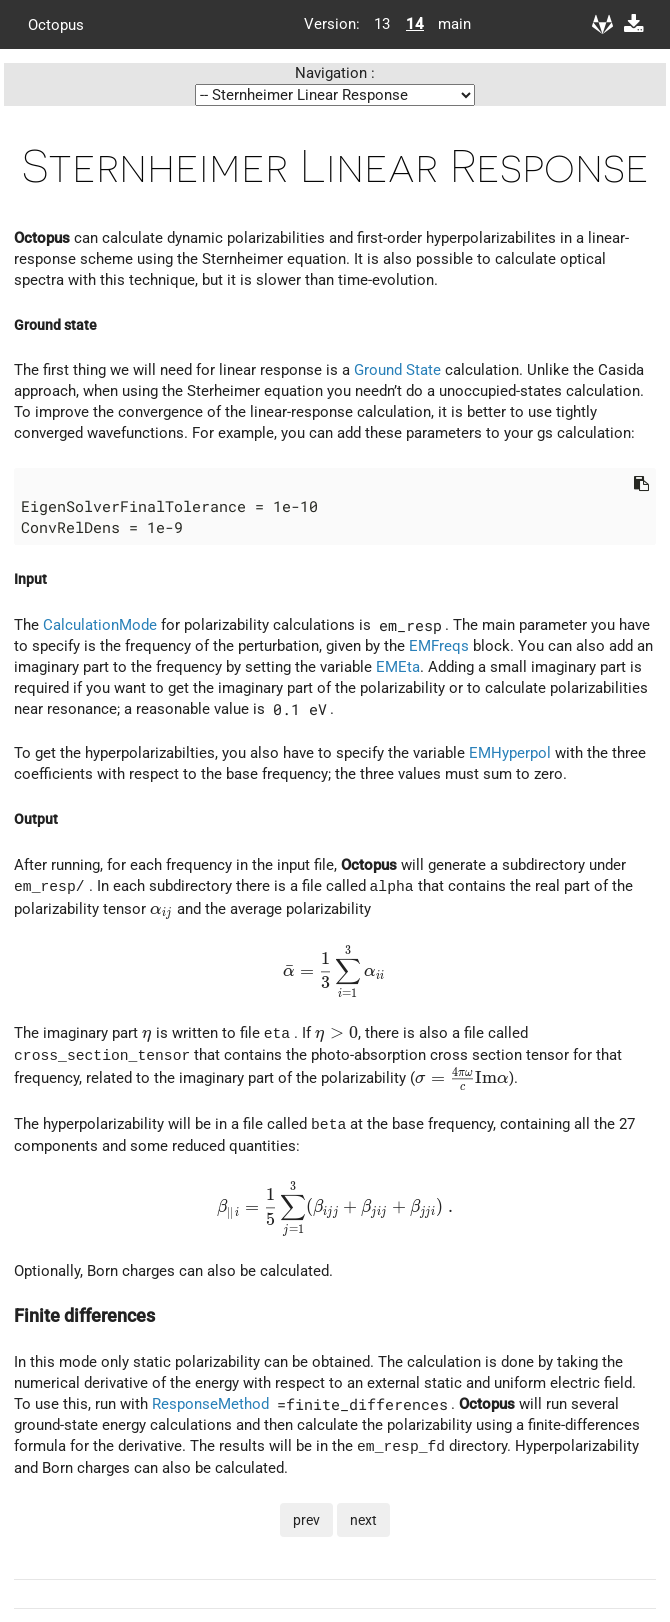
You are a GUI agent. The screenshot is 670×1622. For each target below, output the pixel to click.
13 (382, 24)
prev (306, 1519)
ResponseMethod (210, 1403)
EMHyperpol (510, 753)
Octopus (56, 24)
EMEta (398, 667)
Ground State (397, 370)
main (447, 24)
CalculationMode (100, 625)
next (363, 1519)
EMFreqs (439, 646)
